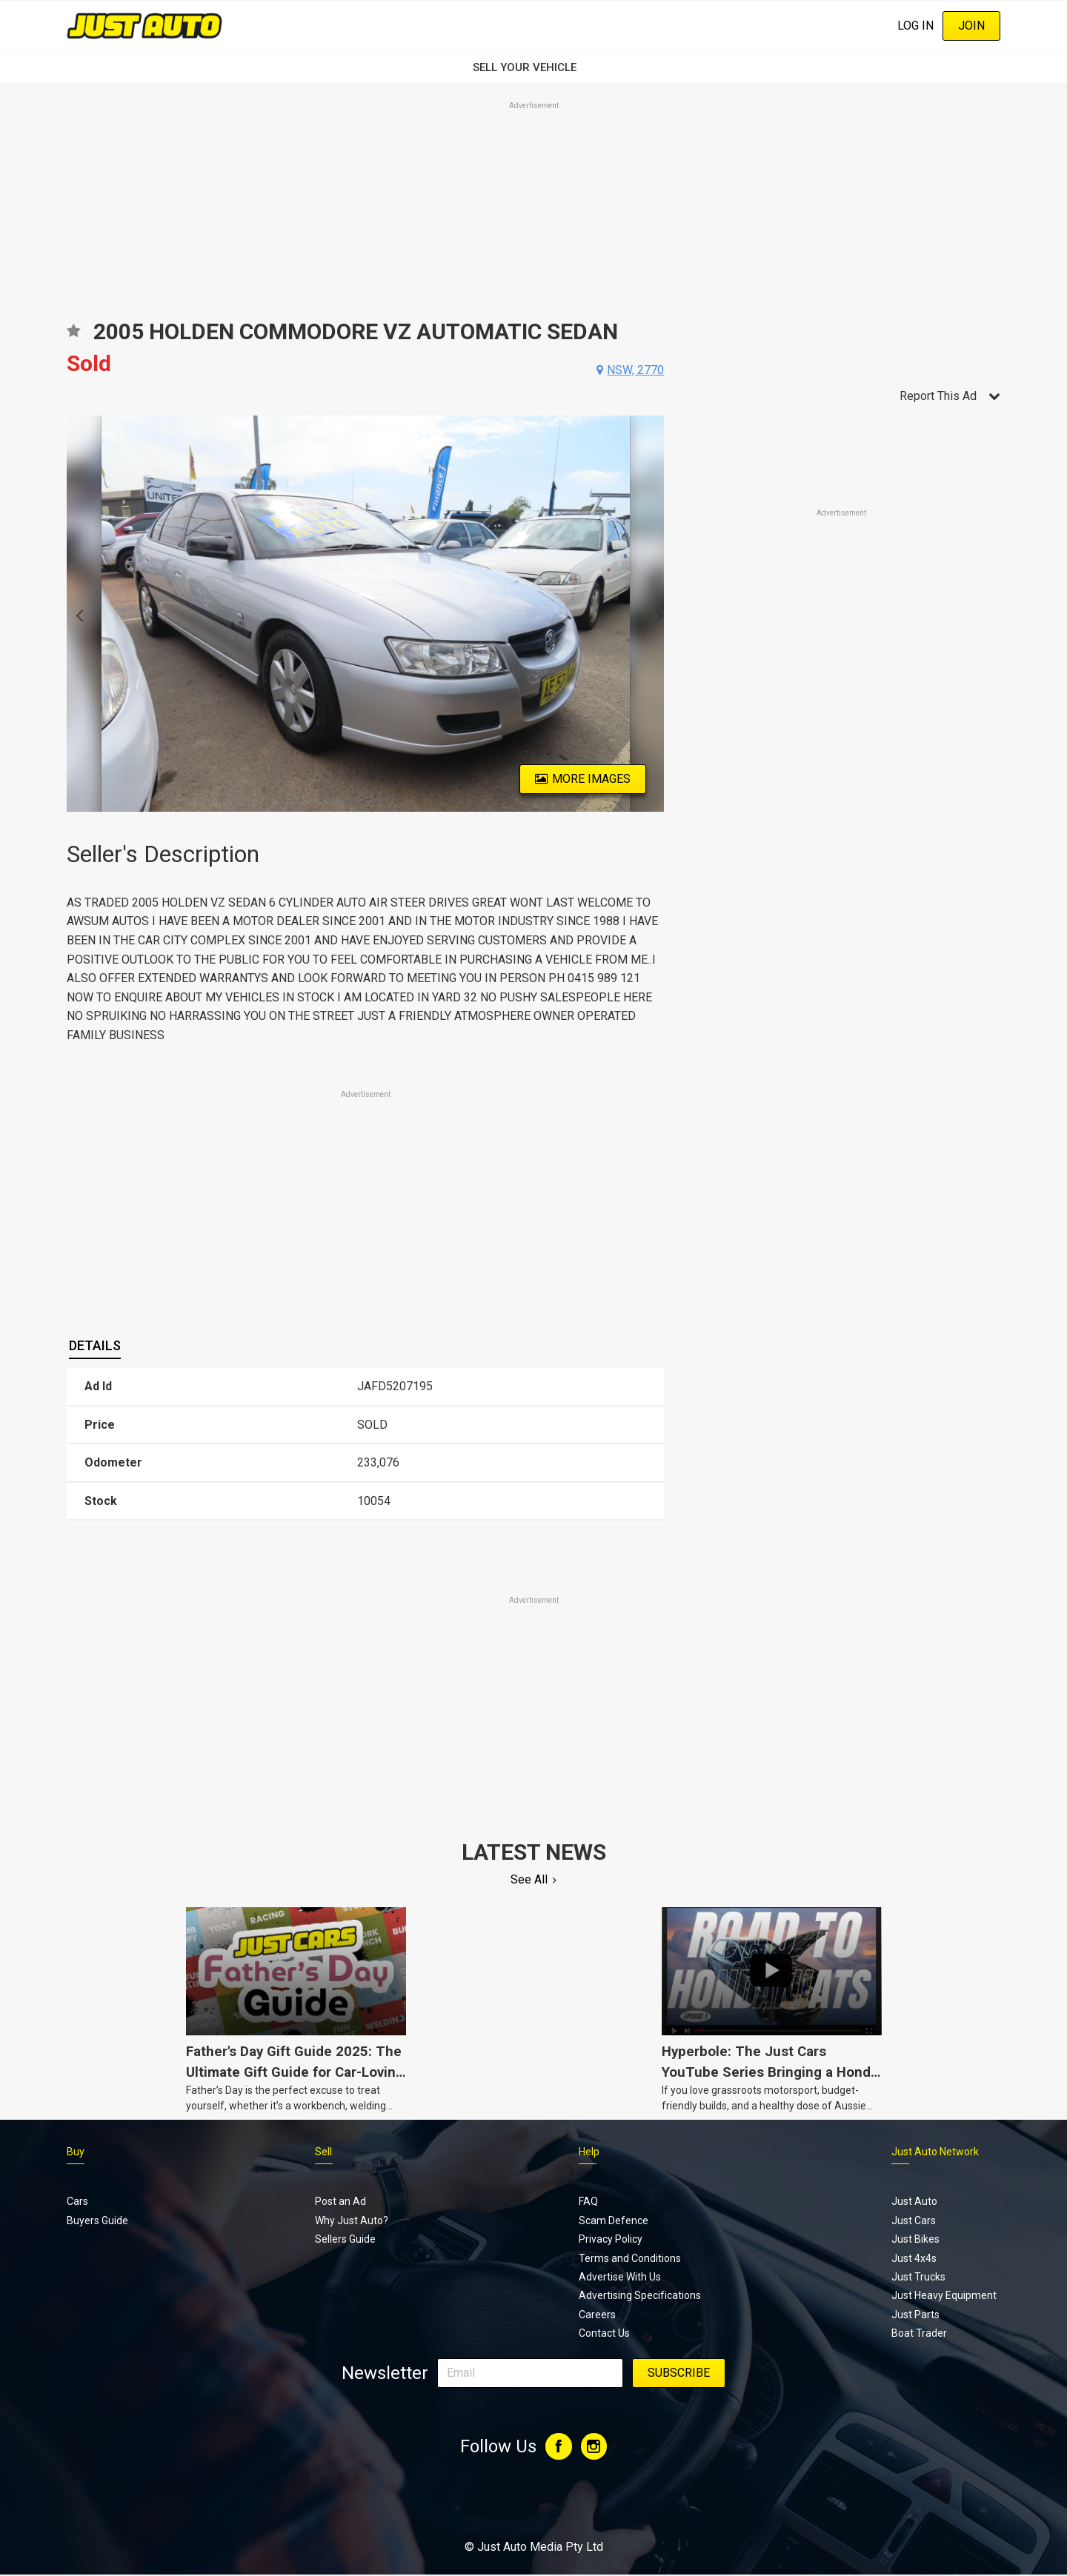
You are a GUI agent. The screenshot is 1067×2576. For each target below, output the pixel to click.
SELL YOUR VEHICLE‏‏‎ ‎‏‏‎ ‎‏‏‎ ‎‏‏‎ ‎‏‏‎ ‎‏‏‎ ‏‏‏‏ (533, 67)
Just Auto (914, 2203)
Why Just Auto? (351, 2222)
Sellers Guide (345, 2240)
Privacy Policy (610, 2240)
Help (589, 2153)
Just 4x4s (914, 2259)
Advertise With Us (620, 2278)
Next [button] (655, 614)
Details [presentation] (95, 1345)
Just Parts (915, 2316)
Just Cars (913, 2222)
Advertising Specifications (640, 2297)
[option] (366, 614)
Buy (75, 2153)
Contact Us (604, 2334)
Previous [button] (75, 614)
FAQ (588, 2203)
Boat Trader (919, 2334)
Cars (77, 2203)
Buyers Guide (97, 2222)
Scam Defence (613, 2222)
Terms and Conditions (630, 2259)
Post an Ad (340, 2203)
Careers (597, 2316)
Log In (915, 26)
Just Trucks (918, 2278)
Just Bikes (915, 2240)
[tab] (95, 1346)
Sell (323, 2153)
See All (529, 1879)
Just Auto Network (935, 2153)
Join (971, 26)
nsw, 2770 (635, 370)
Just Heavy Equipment (944, 2297)
